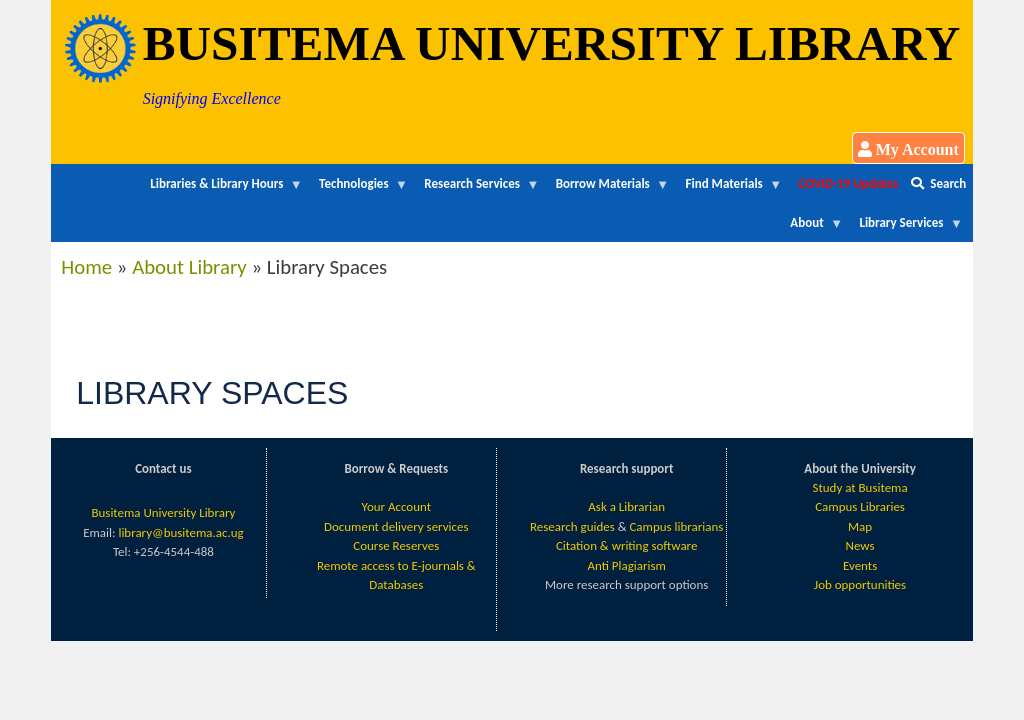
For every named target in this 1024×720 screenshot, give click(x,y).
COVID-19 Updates (849, 183)
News (860, 545)
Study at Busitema (860, 487)
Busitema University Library (163, 512)
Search (938, 183)
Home (86, 267)
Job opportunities (860, 584)
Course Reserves (396, 545)
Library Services (908, 228)
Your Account (396, 506)
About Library (189, 267)
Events (860, 565)
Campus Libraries (860, 506)
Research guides (572, 526)
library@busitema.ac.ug (180, 532)
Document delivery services (396, 526)
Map (860, 526)
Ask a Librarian (626, 506)
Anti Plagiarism (626, 565)
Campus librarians (676, 526)
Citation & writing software (626, 545)
